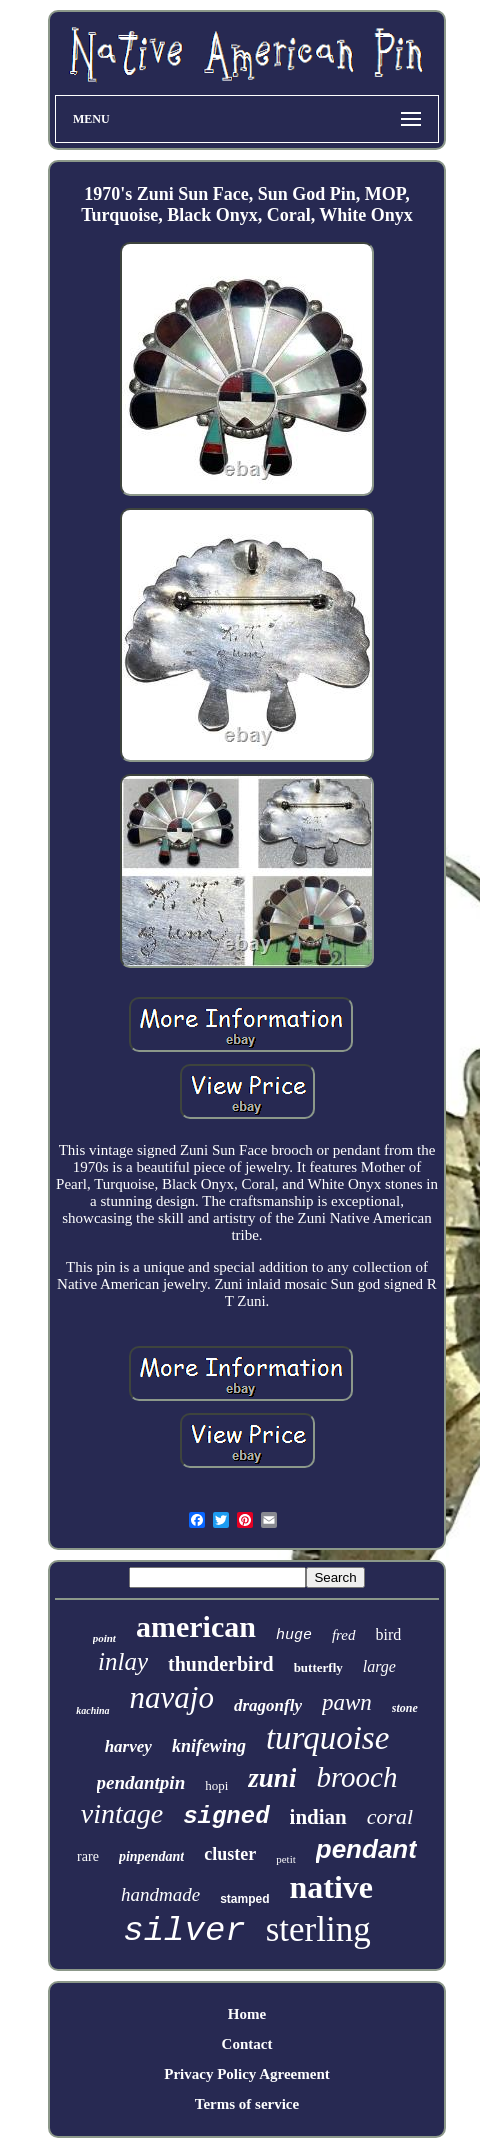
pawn (347, 1702)
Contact (247, 2044)
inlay (123, 1661)
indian (318, 1817)
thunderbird (221, 1664)
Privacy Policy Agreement (247, 2074)
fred (344, 1635)
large (379, 1666)
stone (405, 1708)
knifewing (209, 1746)
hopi (216, 1785)
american (196, 1626)
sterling (318, 1929)
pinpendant (151, 1856)
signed (226, 1816)
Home (247, 2014)
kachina (92, 1710)
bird (389, 1634)
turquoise (327, 1738)
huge (294, 1635)
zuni (272, 1778)
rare (88, 1856)
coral (390, 1816)
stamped (244, 1899)
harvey (128, 1746)
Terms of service (247, 2104)
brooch (356, 1777)
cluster (230, 1854)
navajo (172, 1697)
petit (286, 1859)
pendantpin (141, 1782)
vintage (122, 1813)
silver (184, 1931)
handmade (160, 1894)
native (331, 1887)
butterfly (318, 1667)
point (104, 1638)
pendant (366, 1849)
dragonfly (268, 1705)
